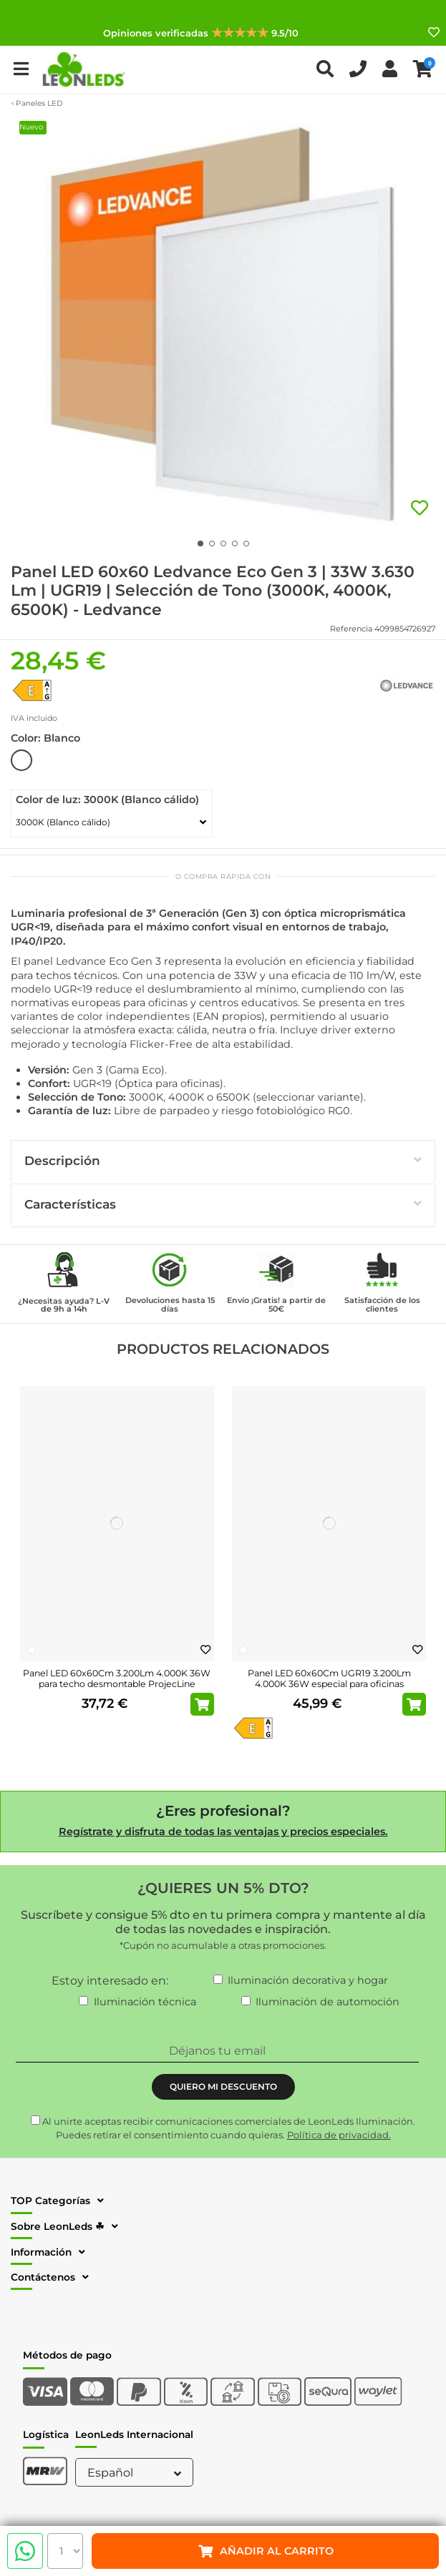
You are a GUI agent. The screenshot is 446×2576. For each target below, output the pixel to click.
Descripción (223, 1160)
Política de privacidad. (339, 2134)
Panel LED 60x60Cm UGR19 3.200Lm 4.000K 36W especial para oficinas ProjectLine (329, 1684)
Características (223, 1203)
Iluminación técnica (145, 2001)
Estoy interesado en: (110, 1980)
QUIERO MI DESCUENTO (223, 2086)
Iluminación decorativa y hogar (308, 1980)
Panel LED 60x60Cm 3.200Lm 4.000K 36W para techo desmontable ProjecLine (116, 1678)
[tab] (223, 1162)
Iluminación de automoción (327, 2001)
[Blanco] (31, 1650)
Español (136, 2472)
